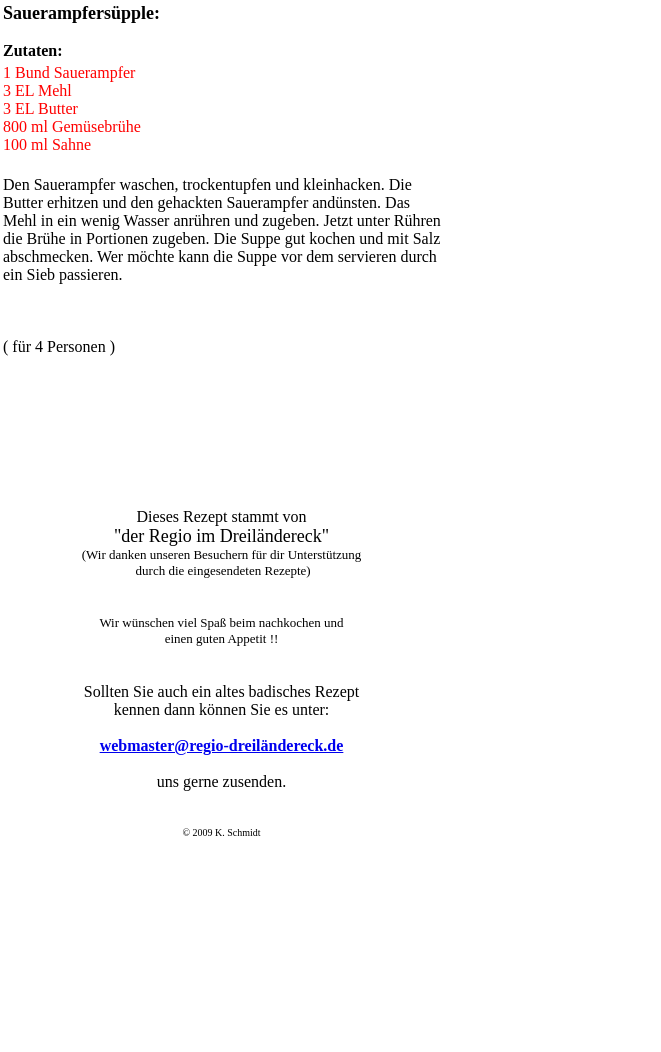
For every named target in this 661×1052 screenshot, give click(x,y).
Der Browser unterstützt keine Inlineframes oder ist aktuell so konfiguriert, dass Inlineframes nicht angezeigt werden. (219, 774)
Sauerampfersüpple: (81, 13)
